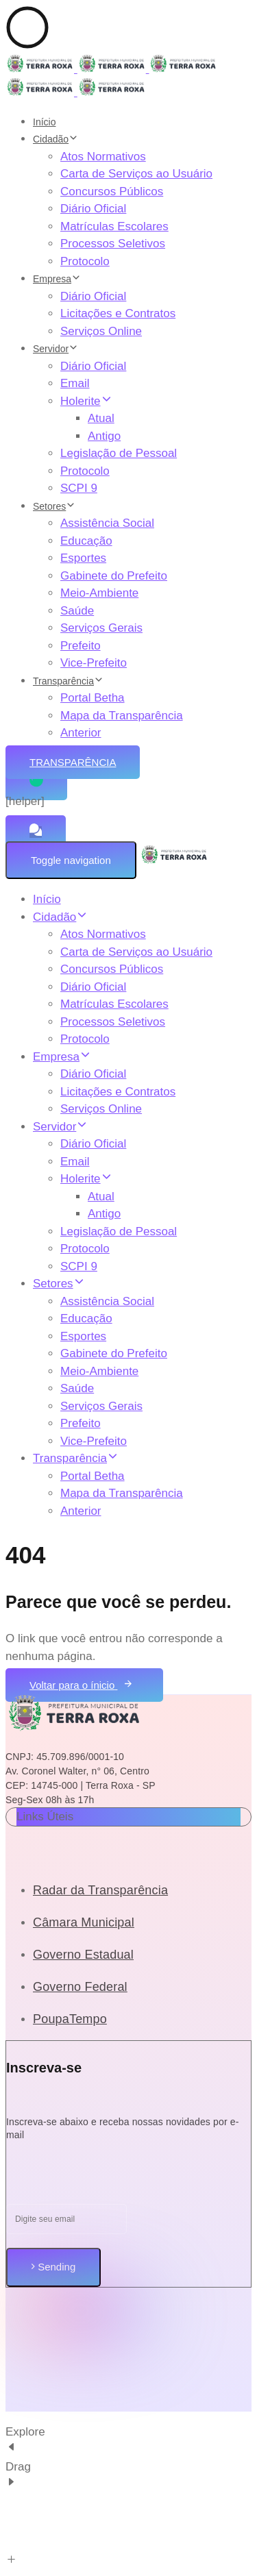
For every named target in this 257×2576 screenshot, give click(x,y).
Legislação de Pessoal (118, 453)
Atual (101, 418)
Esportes (83, 558)
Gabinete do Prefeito (113, 575)
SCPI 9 (78, 488)
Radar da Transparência (100, 1890)
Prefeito (80, 645)
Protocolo (85, 261)
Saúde (77, 610)
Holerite (86, 401)
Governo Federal (80, 1987)
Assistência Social (107, 523)
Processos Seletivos (112, 243)
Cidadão (55, 139)
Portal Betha (92, 697)
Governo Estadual (83, 1954)
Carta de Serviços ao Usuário (136, 173)
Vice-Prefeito (93, 662)
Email (75, 383)
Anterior (80, 732)
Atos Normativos (103, 156)
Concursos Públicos (111, 191)
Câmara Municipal (83, 1922)
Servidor (55, 348)
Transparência (68, 681)
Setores (54, 506)
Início (44, 121)
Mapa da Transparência (121, 715)
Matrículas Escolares (114, 226)
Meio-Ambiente (99, 592)
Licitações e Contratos (117, 313)
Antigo (104, 436)
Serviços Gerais (101, 627)
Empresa (57, 278)
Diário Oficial (93, 208)
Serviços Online (101, 331)
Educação (86, 540)
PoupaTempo (70, 2019)
